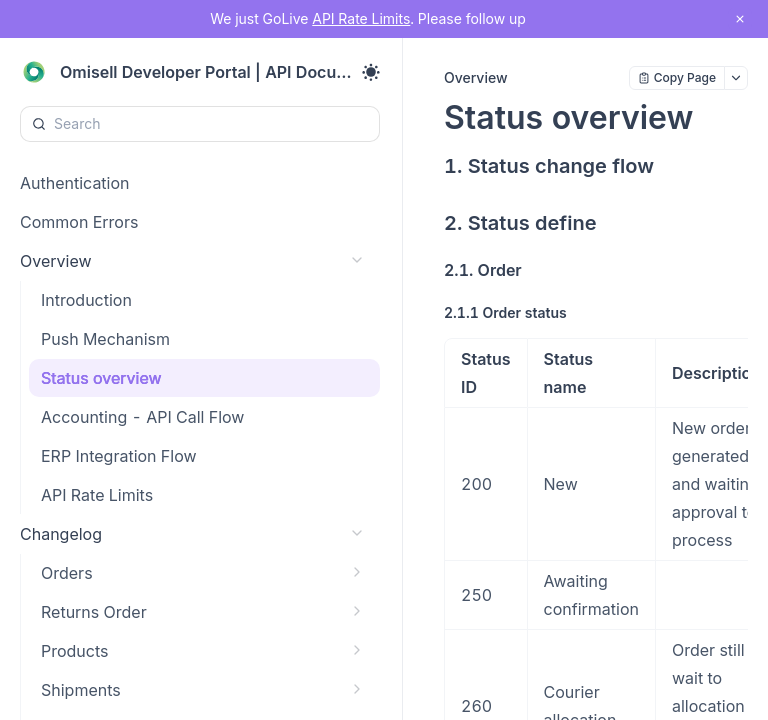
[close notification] (740, 19)
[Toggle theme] (371, 72)
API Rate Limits (361, 18)
